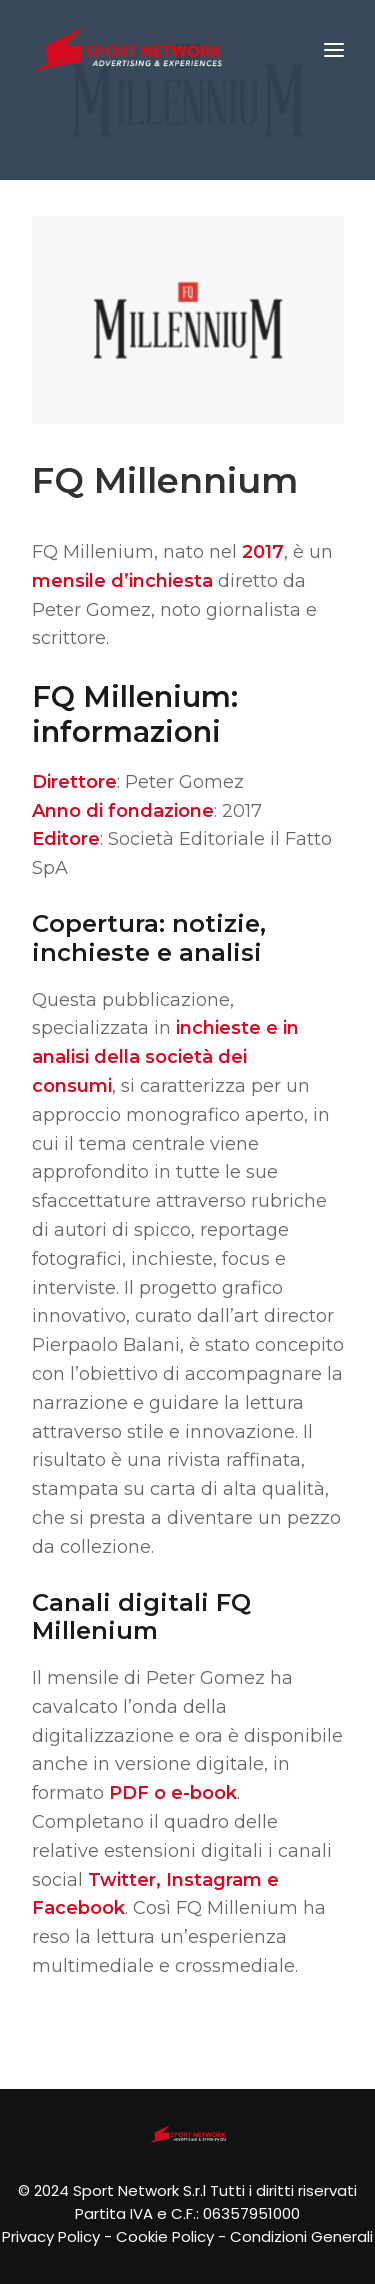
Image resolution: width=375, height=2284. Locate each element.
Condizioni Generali (301, 2236)
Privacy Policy (51, 2236)
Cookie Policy (165, 2236)
